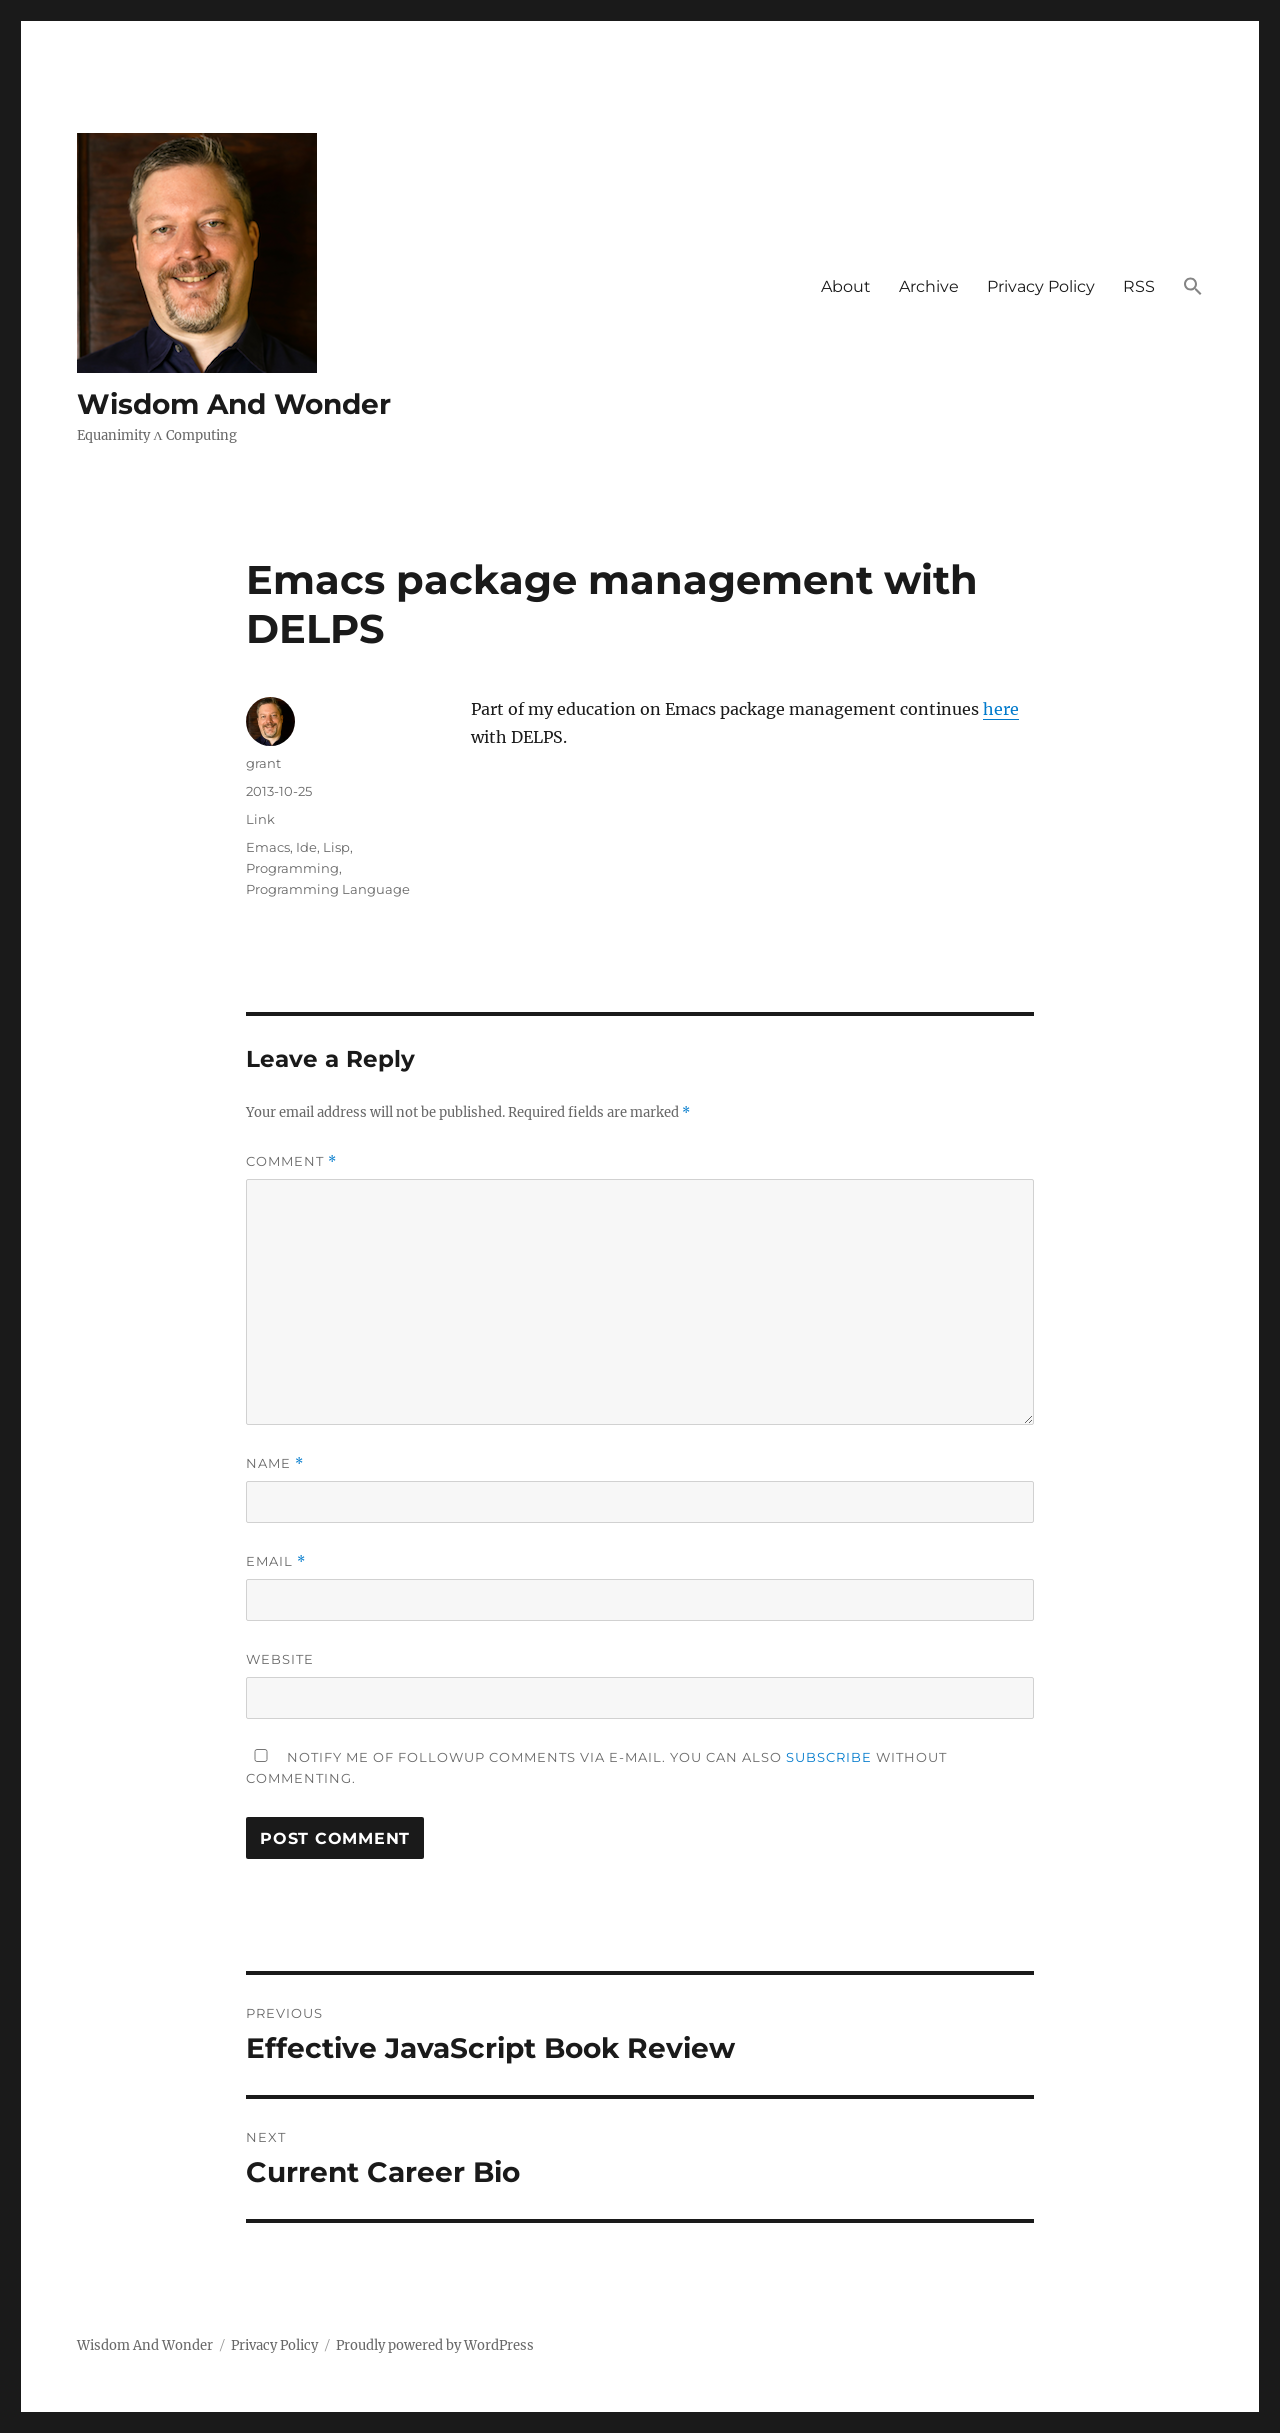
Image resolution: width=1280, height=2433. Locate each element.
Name (275, 1463)
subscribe (829, 1757)
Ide (306, 847)
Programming (292, 868)
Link (260, 819)
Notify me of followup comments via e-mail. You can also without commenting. (596, 1767)
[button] (1193, 288)
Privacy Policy (1041, 286)
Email (276, 1561)
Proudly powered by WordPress (435, 2345)
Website (280, 1659)
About (846, 286)
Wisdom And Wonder (234, 404)
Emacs (268, 847)
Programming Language (328, 889)
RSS (1139, 286)
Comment (291, 1161)
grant (263, 763)
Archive (929, 286)
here (1001, 709)
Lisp (336, 847)
